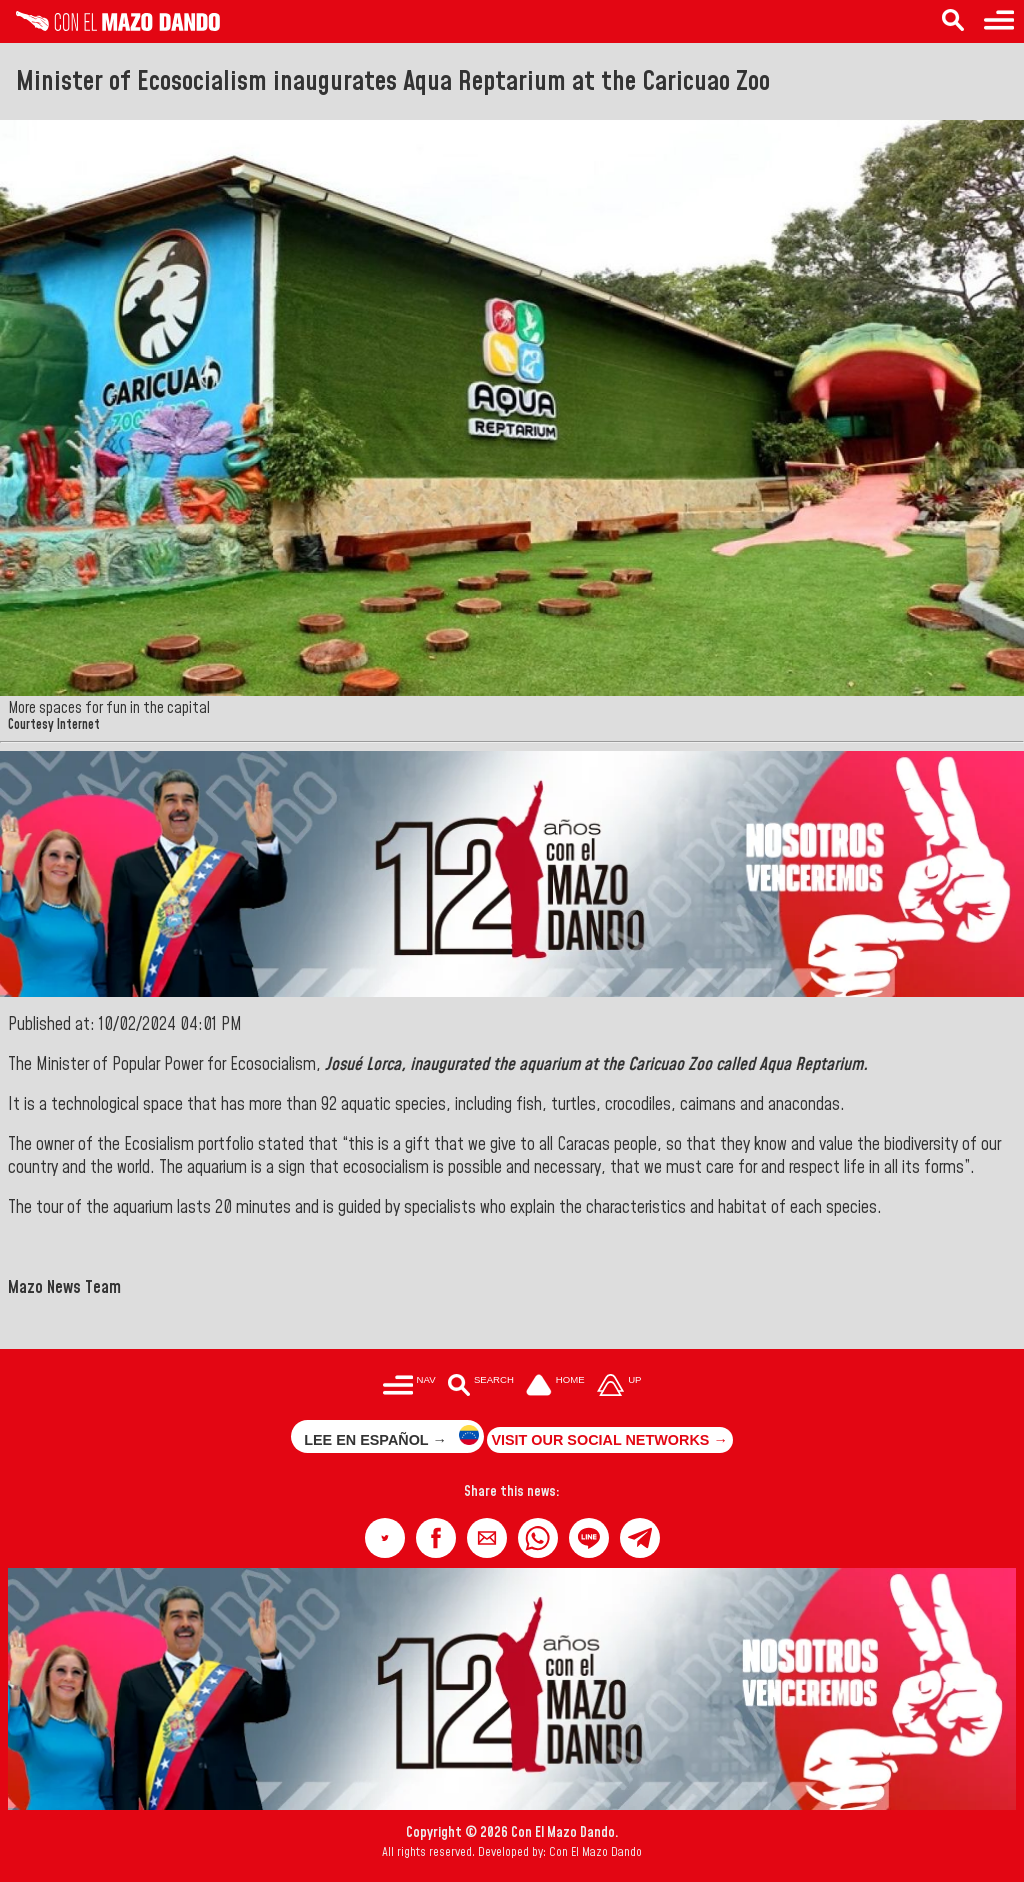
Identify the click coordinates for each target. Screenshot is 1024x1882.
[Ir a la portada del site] (556, 1387)
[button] (385, 1538)
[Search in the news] (953, 21)
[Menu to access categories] (999, 21)
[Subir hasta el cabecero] (619, 1387)
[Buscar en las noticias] (480, 1387)
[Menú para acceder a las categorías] (409, 1387)
